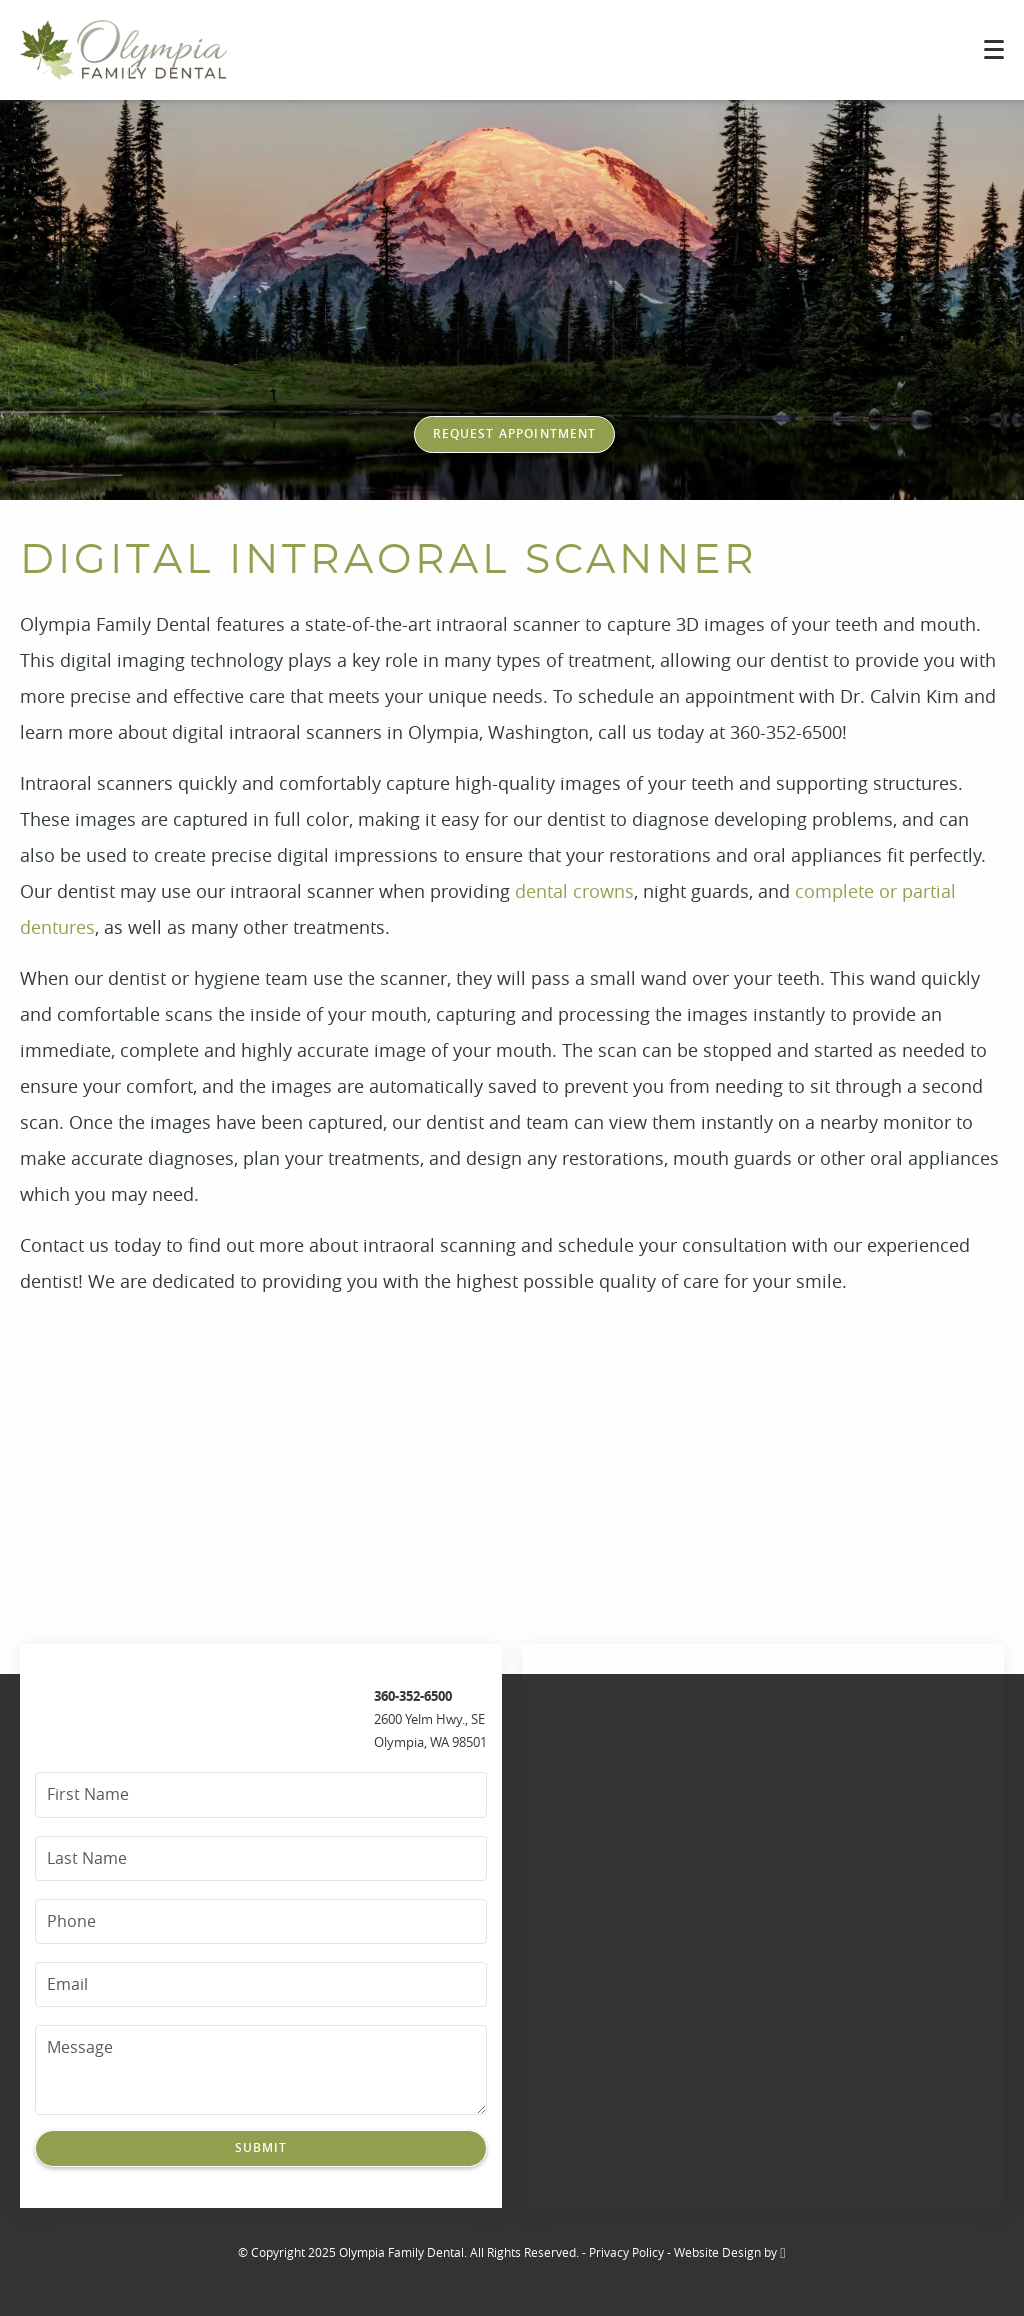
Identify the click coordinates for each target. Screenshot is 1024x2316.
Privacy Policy (626, 2252)
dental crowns (574, 891)
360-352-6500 (413, 1696)
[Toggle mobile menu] (994, 49)
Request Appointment (515, 433)
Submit (261, 2147)
